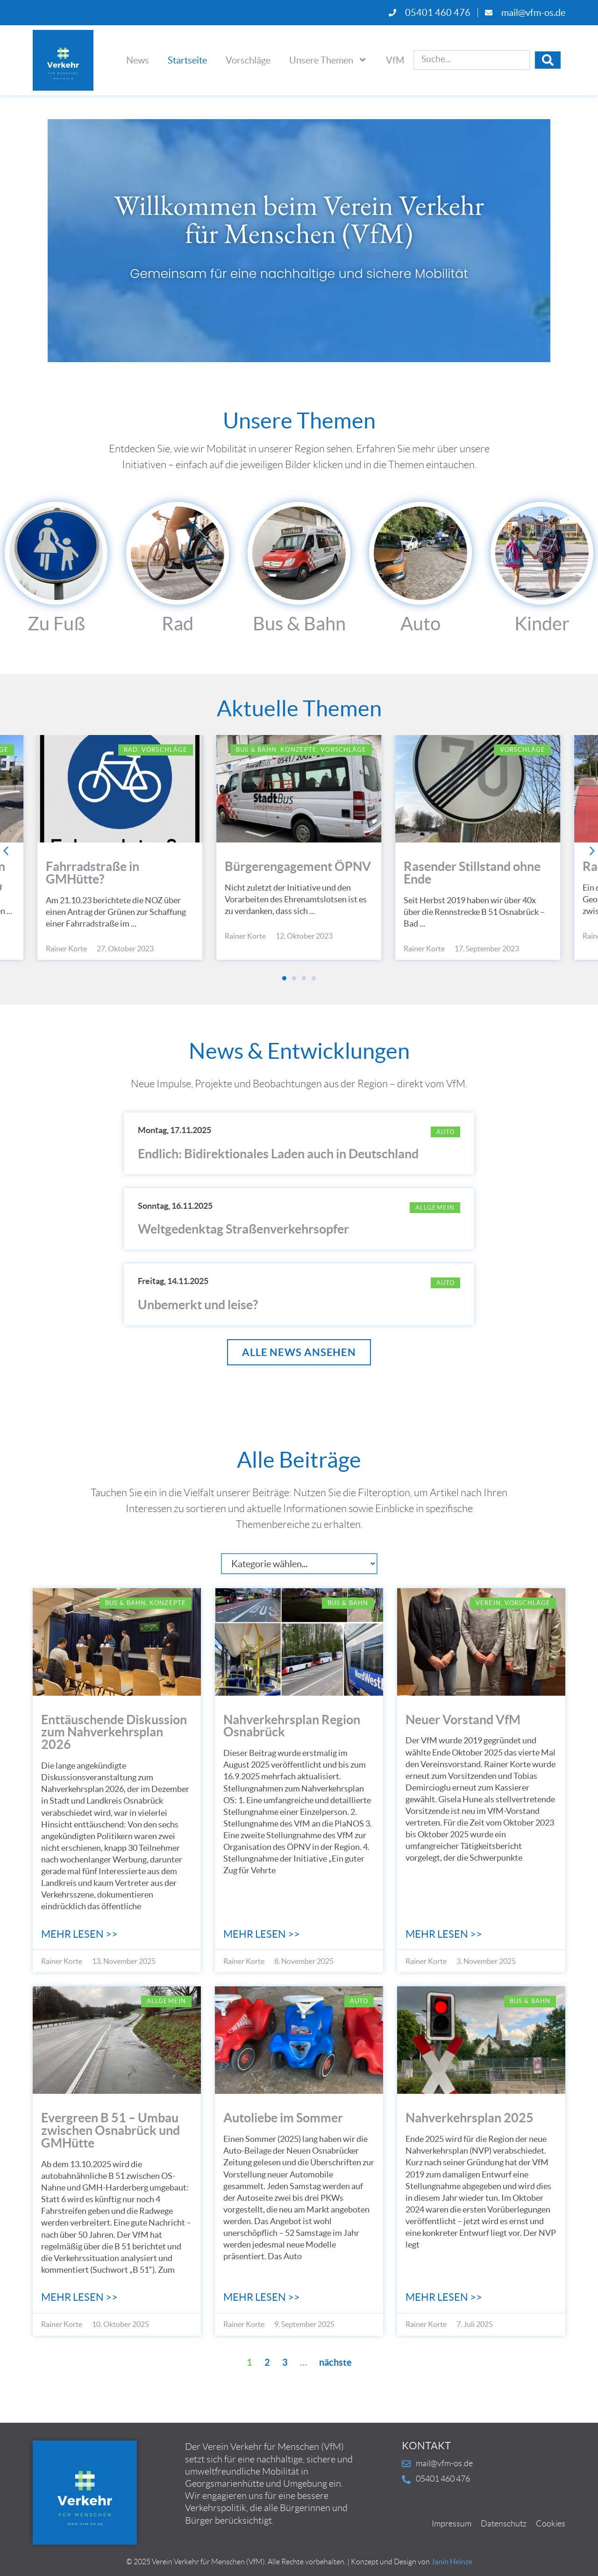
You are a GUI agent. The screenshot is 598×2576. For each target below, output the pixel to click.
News (137, 60)
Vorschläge (248, 60)
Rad (177, 623)
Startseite (187, 60)
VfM (395, 60)
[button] (6, 850)
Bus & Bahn (299, 623)
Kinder (542, 623)
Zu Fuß (56, 623)
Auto (420, 623)
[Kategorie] (299, 1563)
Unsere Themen (328, 59)
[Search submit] (548, 60)
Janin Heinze (451, 2562)
